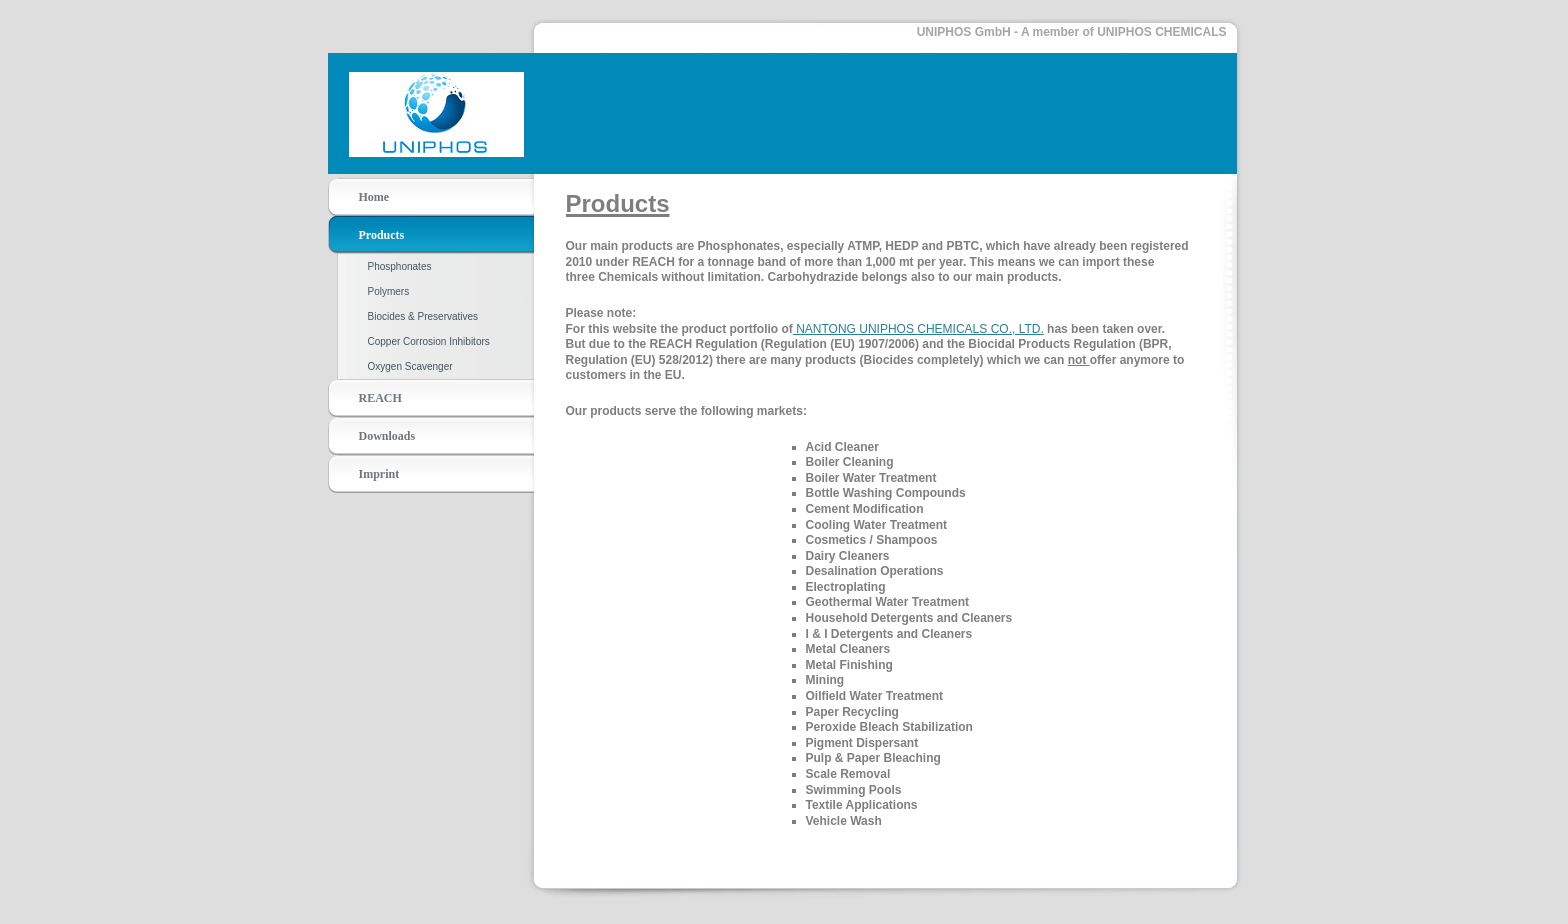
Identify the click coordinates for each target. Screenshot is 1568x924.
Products (382, 235)
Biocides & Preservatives (423, 316)
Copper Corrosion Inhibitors (429, 341)
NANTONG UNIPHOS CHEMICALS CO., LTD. (918, 329)
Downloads (387, 436)
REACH (380, 398)
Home (374, 197)
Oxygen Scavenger (410, 366)
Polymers (389, 291)
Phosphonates (400, 266)
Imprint (379, 474)
